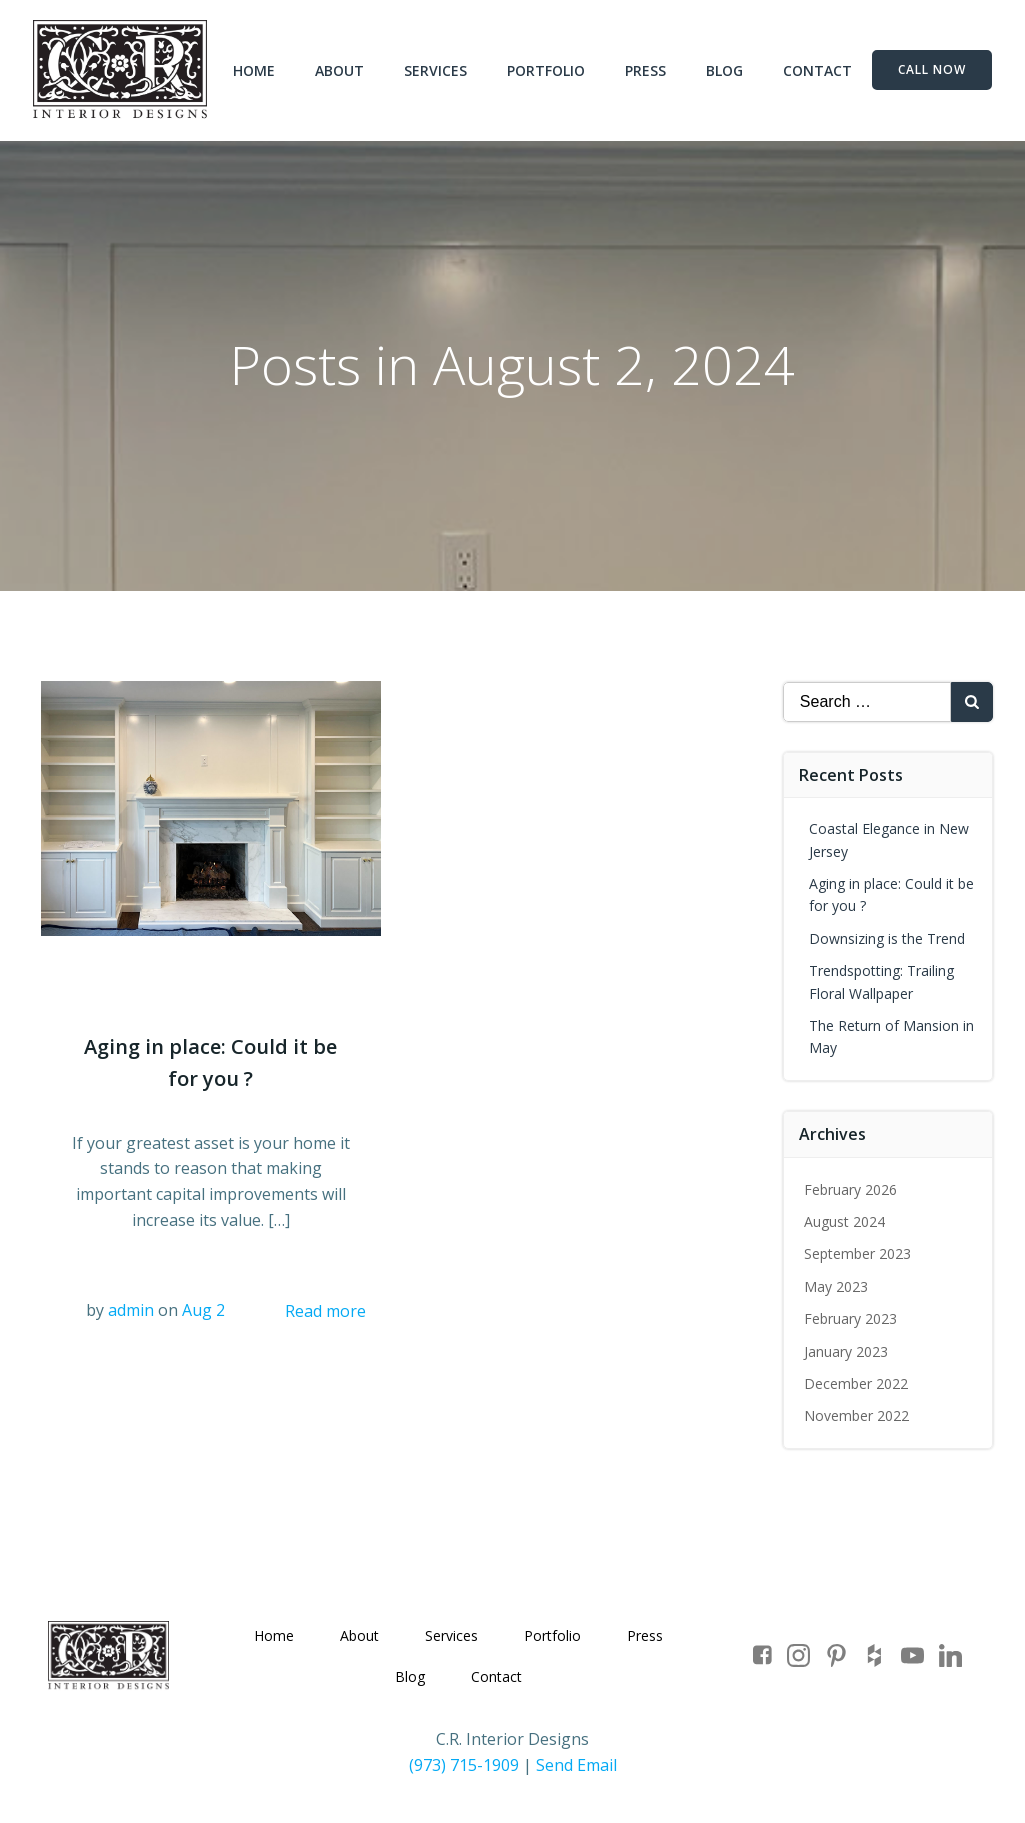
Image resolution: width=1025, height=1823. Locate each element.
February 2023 (850, 1318)
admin (131, 1310)
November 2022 (856, 1415)
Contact (818, 70)
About (340, 70)
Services (436, 70)
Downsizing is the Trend (887, 937)
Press (646, 70)
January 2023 (846, 1350)
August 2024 (844, 1220)
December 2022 (856, 1382)
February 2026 (850, 1188)
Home (255, 70)
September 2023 (857, 1253)
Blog (725, 70)
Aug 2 (203, 1310)
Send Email (576, 1765)
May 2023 (836, 1285)
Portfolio (547, 70)
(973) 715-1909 (464, 1765)
